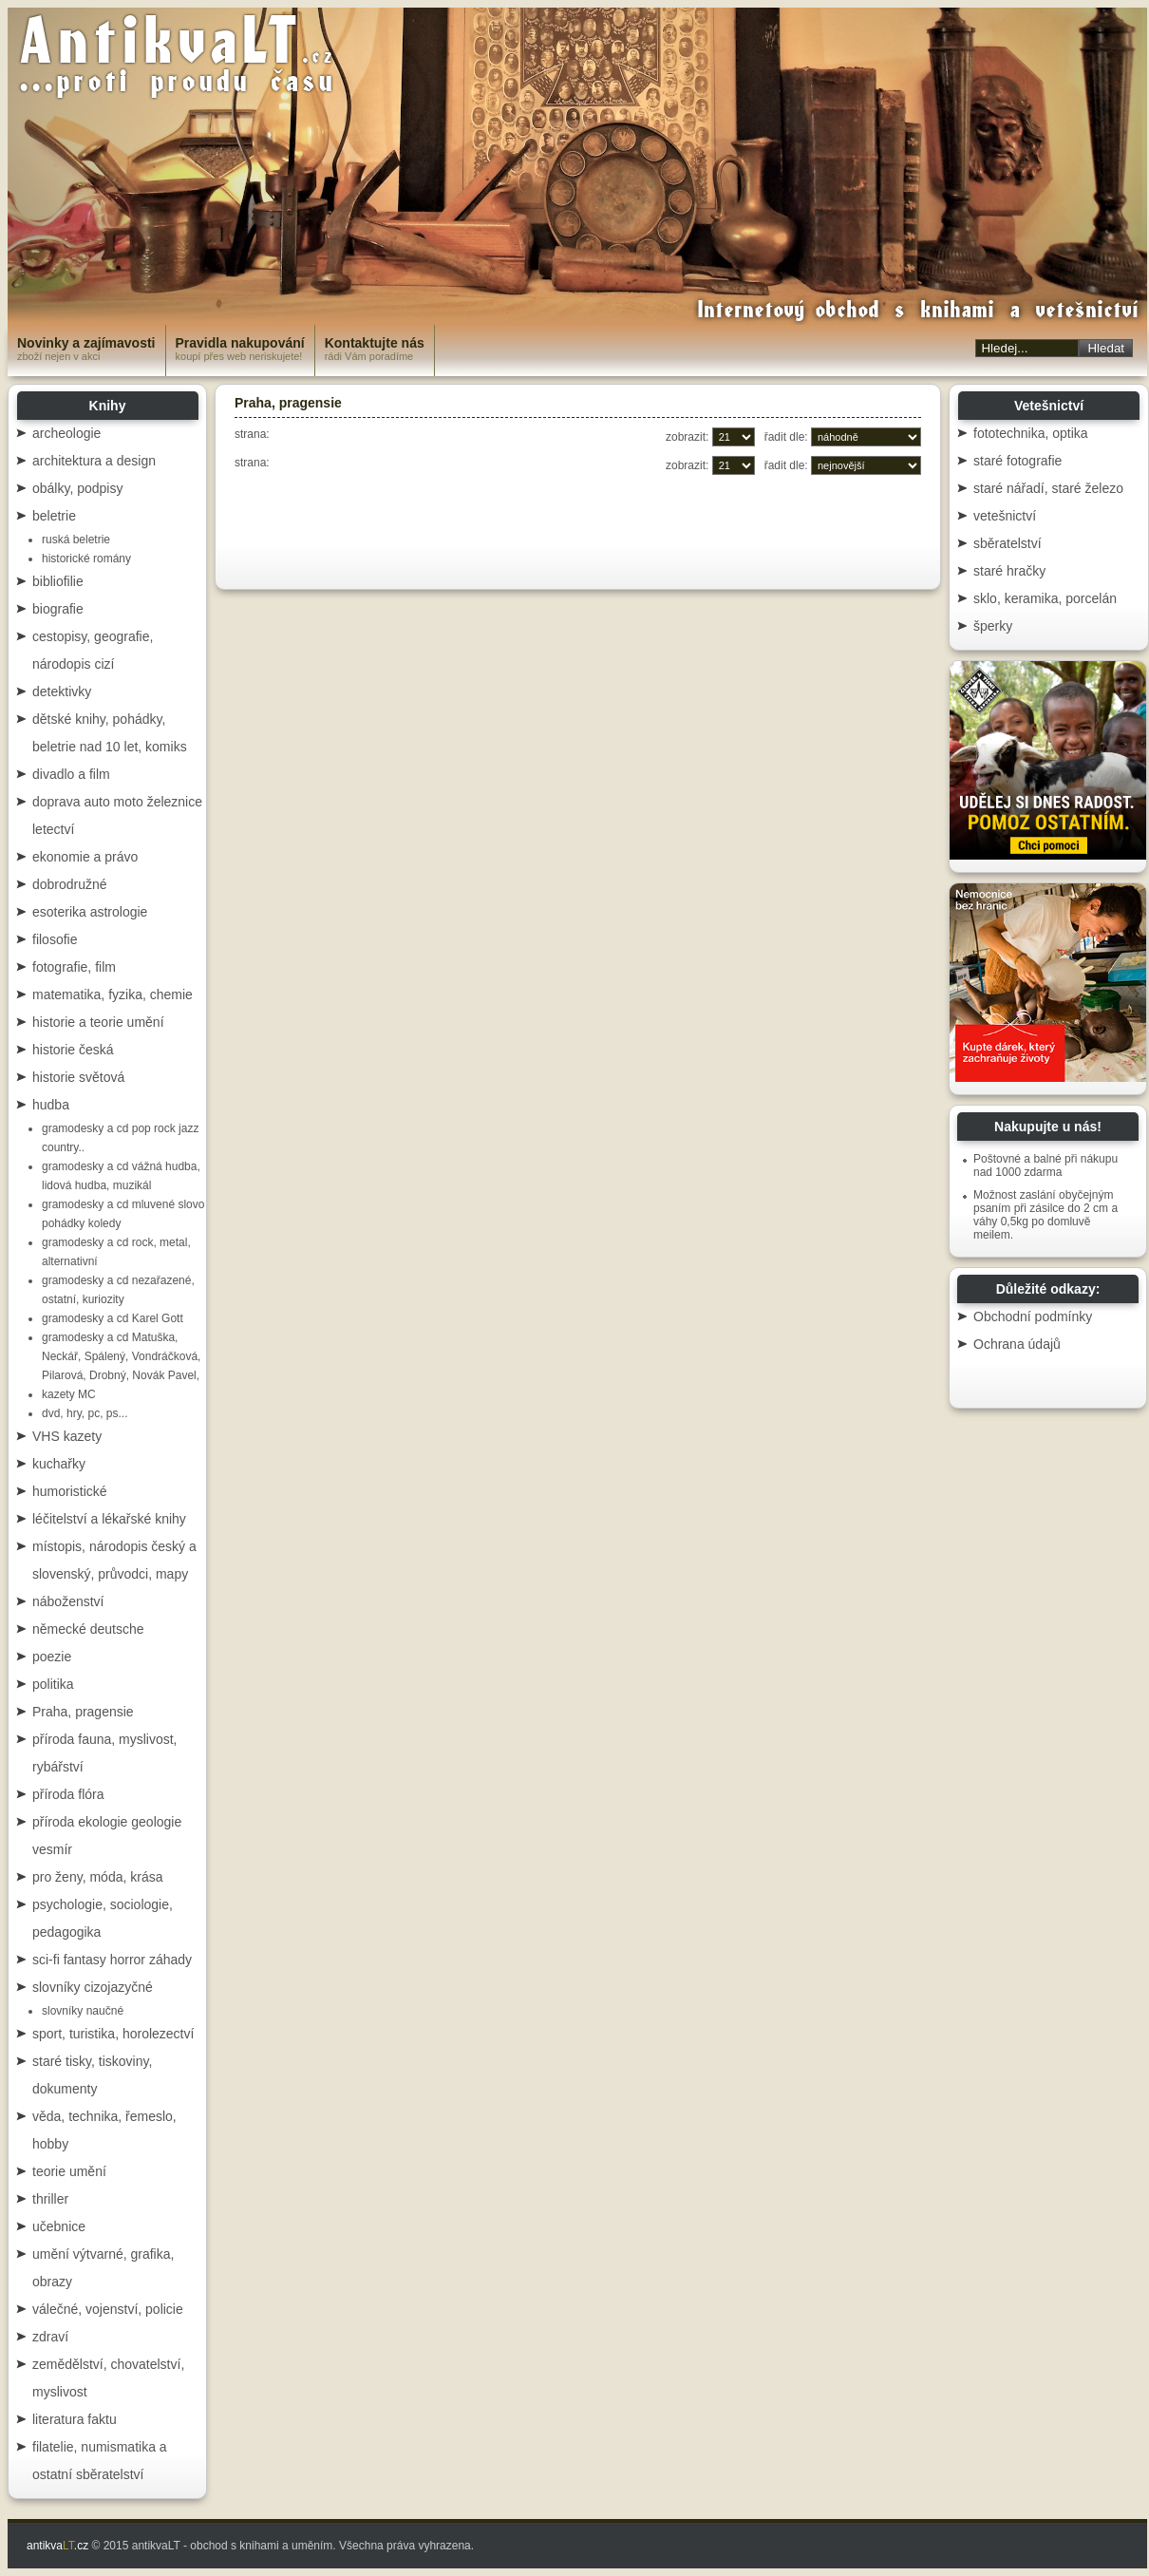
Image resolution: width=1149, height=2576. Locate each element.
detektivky (61, 691)
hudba (50, 1104)
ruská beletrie (76, 539)
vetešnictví (1004, 515)
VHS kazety (67, 1436)
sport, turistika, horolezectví (113, 2033)
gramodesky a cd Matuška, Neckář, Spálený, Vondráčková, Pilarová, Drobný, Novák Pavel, (121, 1356)
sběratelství (1007, 543)
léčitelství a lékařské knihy (109, 1518)
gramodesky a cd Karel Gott (112, 1318)
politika (53, 1684)
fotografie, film (74, 967)
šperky (992, 626)
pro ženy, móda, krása (97, 1877)
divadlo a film (71, 774)
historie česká (73, 1049)
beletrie (54, 515)
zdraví (50, 2336)
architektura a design (94, 460)
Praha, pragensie (83, 1711)
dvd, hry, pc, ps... (84, 1413)
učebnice (58, 2226)
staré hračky (1009, 570)
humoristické (69, 1491)
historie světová (78, 1077)
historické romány (86, 558)
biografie (58, 608)
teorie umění (69, 2171)
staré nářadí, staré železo (1048, 488)
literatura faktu (74, 2419)
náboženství (68, 1601)
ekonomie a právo (85, 856)
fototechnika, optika (1030, 433)
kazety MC (69, 1394)
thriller (50, 2199)
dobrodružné (69, 884)
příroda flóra (68, 1794)
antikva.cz (57, 2545)
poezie (51, 1656)
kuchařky (58, 1463)
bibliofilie (58, 581)
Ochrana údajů (1017, 1344)
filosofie (54, 939)
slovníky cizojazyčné (92, 1987)
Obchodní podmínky (1032, 1316)
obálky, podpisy (77, 488)
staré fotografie (1017, 460)
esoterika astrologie (89, 911)
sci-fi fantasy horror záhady (112, 1959)
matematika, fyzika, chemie (112, 994)
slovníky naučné (82, 2010)
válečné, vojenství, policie (107, 2309)
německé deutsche (88, 1629)
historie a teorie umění (98, 1022)
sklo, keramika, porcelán (1045, 598)
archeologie (66, 433)
